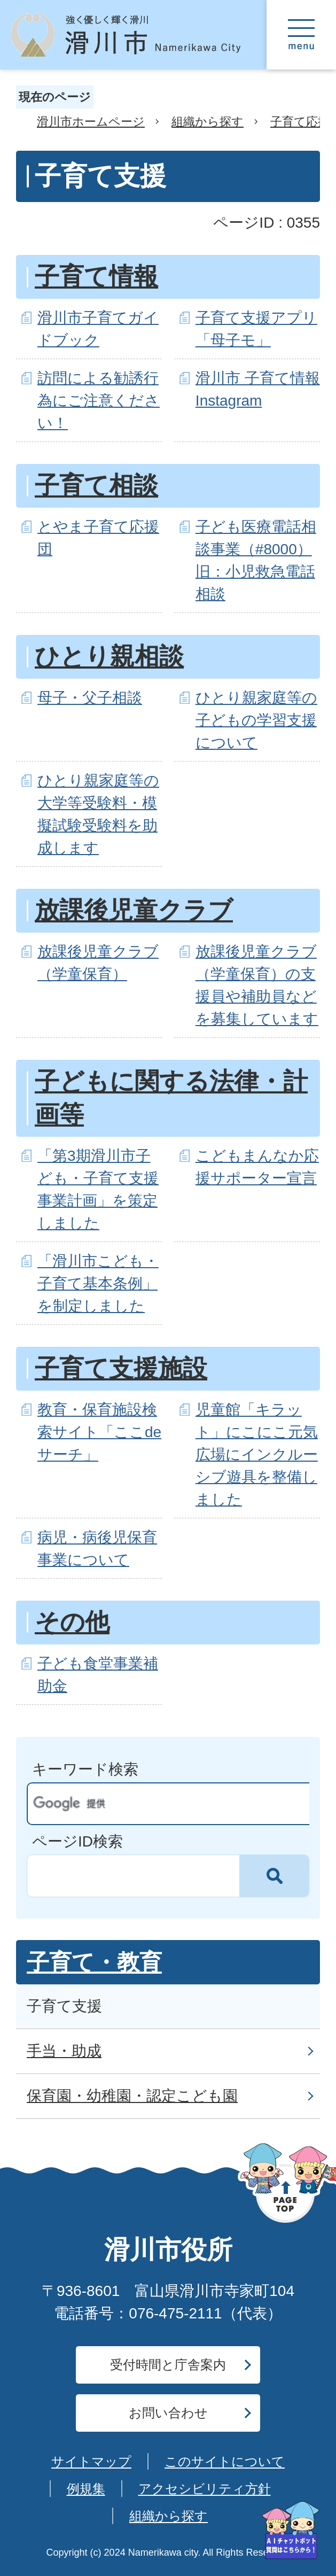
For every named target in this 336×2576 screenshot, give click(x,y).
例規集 (86, 2488)
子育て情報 (96, 276)
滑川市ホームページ (91, 121)
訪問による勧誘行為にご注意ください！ (98, 400)
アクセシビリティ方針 (204, 2488)
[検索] (158, 1803)
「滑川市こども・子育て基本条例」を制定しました (98, 1283)
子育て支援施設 (121, 1368)
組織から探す (207, 121)
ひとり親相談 (109, 656)
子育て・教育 (94, 1962)
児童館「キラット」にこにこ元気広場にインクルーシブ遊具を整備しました (257, 1454)
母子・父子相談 (89, 697)
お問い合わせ (168, 2413)
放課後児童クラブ (134, 910)
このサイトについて (225, 2461)
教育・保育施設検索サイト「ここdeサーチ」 (99, 1432)
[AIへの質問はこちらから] (290, 2530)
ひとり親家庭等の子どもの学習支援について (256, 720)
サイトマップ (91, 2461)
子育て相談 (96, 485)
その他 (72, 1622)
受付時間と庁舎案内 (168, 2364)
